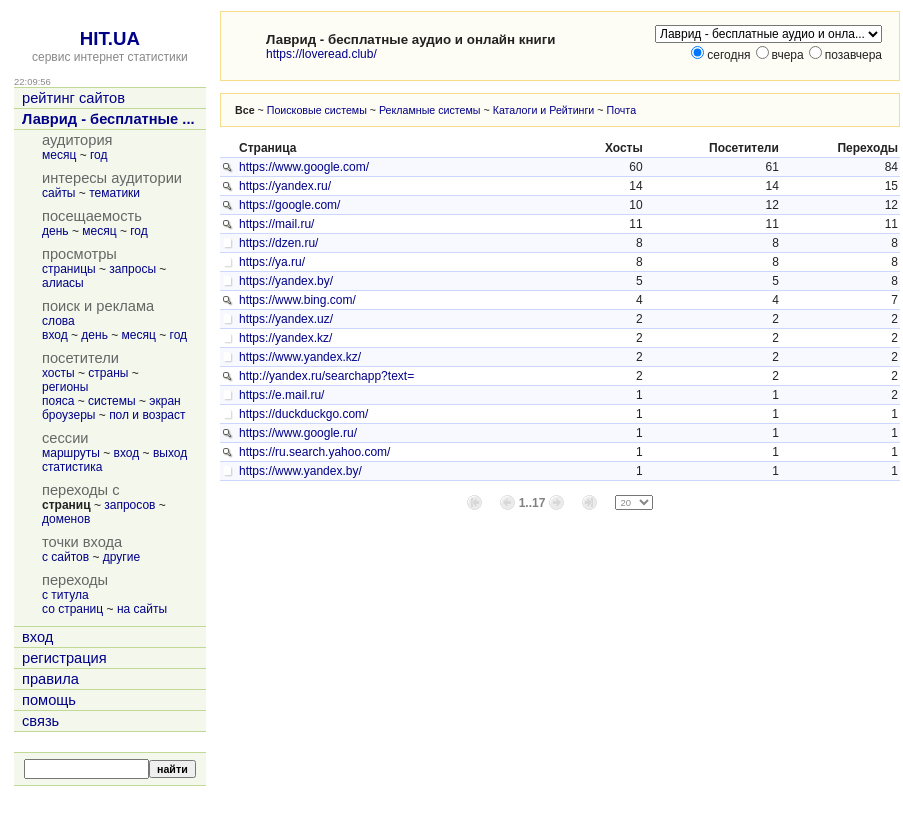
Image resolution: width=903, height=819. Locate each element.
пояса (58, 401)
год (99, 155)
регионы (65, 387)
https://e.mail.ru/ (281, 395)
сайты (59, 193)
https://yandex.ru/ (285, 186)
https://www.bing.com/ (297, 300)
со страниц (72, 609)
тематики (114, 193)
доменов (66, 519)
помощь (49, 700)
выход (170, 453)
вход (55, 335)
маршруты (71, 453)
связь (40, 721)
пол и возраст (147, 415)
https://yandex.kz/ (285, 338)
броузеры (68, 415)
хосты (58, 373)
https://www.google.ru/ (298, 433)
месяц (59, 155)
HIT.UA (110, 38)
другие (121, 557)
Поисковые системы (317, 110)
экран (164, 401)
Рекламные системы (430, 110)
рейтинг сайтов (73, 98)
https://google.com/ (289, 205)
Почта (621, 110)
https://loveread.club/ (321, 54)
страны (108, 373)
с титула (65, 595)
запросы (132, 269)
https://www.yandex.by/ (300, 471)
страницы (69, 269)
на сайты (142, 609)
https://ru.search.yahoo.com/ (314, 452)
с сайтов (65, 557)
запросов (129, 505)
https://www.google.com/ (304, 167)
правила (50, 679)
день (55, 231)
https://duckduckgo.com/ (303, 414)
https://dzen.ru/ (278, 243)
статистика (72, 467)
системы (112, 401)
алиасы (63, 283)
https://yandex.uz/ (286, 319)
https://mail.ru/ (276, 224)
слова (58, 321)
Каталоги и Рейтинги (544, 110)
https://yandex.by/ (286, 281)
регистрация (64, 658)
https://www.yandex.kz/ (300, 357)
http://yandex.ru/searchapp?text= (326, 376)
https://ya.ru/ (272, 262)
